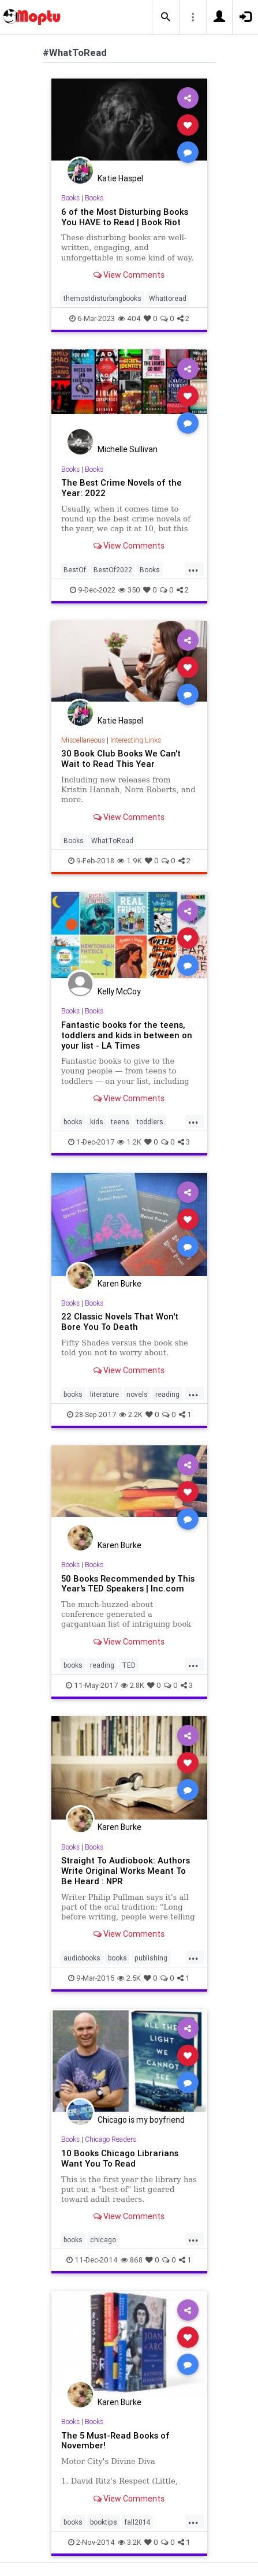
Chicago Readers (110, 2139)
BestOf (74, 569)
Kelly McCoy (119, 991)
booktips (103, 2522)
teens (120, 1121)
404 (129, 318)
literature (104, 1394)
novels (137, 1394)
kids (96, 1121)
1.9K (129, 861)
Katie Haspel (120, 178)
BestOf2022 (113, 569)
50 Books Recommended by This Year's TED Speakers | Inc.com (128, 1583)
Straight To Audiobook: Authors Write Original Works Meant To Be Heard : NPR (125, 1871)
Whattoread (167, 298)
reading (167, 1394)
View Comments (129, 275)
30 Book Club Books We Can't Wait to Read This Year (121, 758)
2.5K (129, 1978)
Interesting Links (135, 740)
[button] (165, 17)
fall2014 (137, 2522)
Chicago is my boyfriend (141, 2120)
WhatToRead (112, 840)
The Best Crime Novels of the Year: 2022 (121, 487)
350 (129, 590)
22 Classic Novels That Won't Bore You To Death (119, 1321)
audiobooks (81, 1958)
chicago (103, 2239)
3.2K (129, 2542)
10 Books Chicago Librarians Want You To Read (119, 2158)
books (73, 1121)
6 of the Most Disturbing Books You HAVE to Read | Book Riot (124, 217)
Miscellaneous (83, 740)
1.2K (129, 1142)
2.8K (132, 1685)
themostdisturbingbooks (102, 298)
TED (129, 1665)
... (193, 568)
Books (70, 197)
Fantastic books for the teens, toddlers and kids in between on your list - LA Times (126, 1035)
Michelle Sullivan (128, 449)
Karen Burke (119, 1283)
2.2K (131, 1414)
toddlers (150, 1121)
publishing (150, 1958)
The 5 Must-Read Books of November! (115, 2440)
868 (132, 2260)
